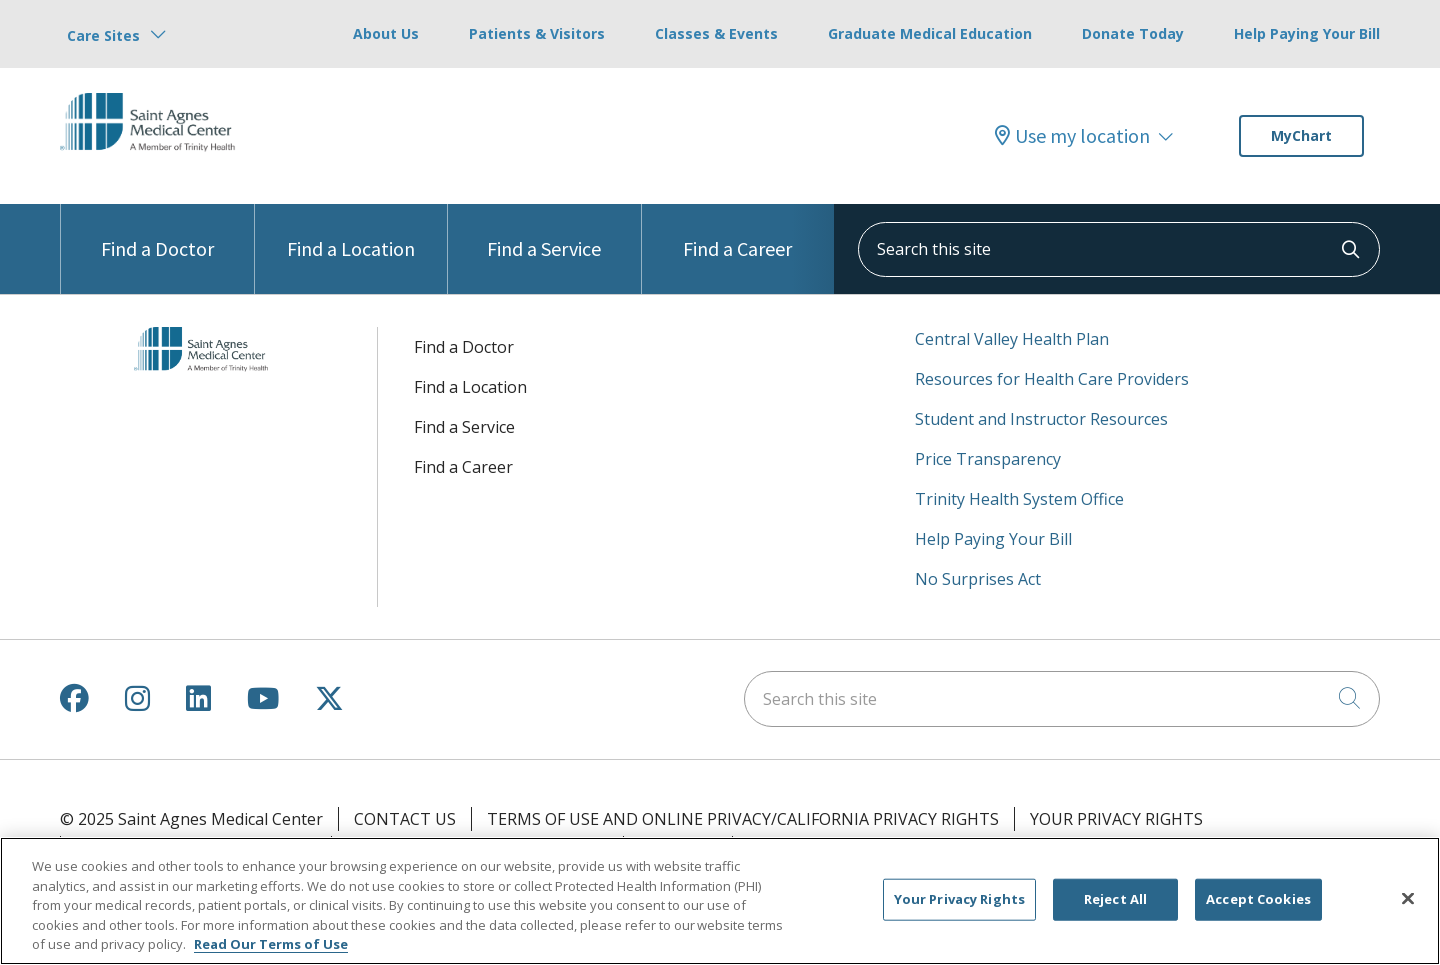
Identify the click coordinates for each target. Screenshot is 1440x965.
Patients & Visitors (537, 33)
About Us (386, 33)
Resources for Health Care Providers (1052, 379)
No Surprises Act (978, 579)
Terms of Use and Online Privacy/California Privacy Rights (743, 819)
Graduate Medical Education (930, 33)
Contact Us (405, 819)
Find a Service (544, 232)
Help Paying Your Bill (1307, 33)
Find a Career (737, 232)
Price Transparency (988, 459)
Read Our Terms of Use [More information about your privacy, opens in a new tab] (271, 944)
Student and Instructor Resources (1041, 419)
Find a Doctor (157, 232)
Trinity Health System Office (1019, 499)
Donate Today (1133, 33)
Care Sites (103, 35)
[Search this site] (1119, 249)
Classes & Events (716, 33)
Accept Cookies (1258, 899)
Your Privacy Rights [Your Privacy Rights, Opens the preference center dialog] (959, 899)
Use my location (1072, 136)
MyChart (1301, 135)
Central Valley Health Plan (1012, 339)
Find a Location (351, 232)
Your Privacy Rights (1116, 819)
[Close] (1408, 899)
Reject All (1115, 899)
